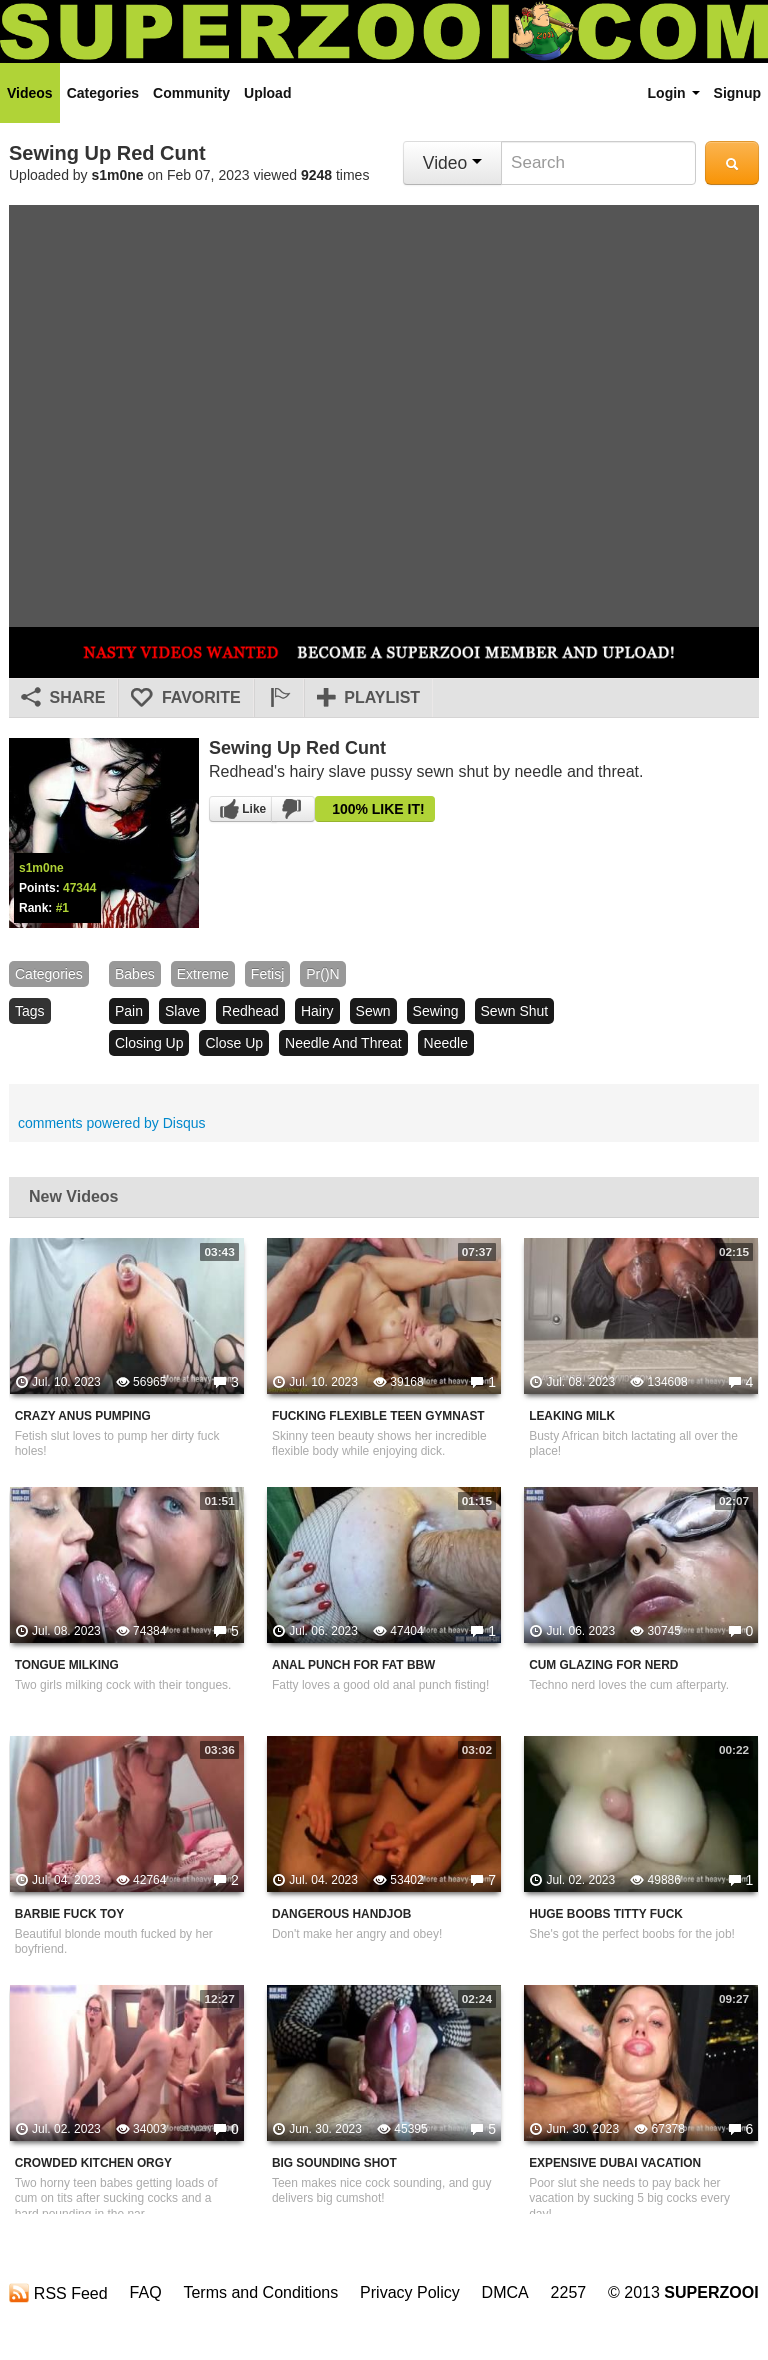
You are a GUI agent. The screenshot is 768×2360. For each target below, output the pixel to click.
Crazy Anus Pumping (83, 1416)
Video (452, 163)
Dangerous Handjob (341, 1914)
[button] (279, 698)
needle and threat (343, 1043)
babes (135, 974)
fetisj (267, 974)
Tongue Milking (67, 1665)
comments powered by (112, 1123)
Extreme (203, 974)
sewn (373, 1011)
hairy (317, 1011)
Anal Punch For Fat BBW (353, 1665)
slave (182, 1011)
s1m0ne (118, 175)
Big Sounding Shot (334, 2163)
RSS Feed (58, 2293)
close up (234, 1043)
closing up (149, 1043)
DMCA (505, 2292)
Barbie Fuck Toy (69, 1914)
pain (129, 1011)
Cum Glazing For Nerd (603, 1665)
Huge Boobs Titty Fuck (606, 1914)
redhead (250, 1011)
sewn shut (515, 1011)
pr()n (322, 974)
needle (446, 1043)
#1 (62, 908)
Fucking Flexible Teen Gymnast (378, 1416)
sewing (436, 1011)
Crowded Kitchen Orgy (93, 2163)
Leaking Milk (572, 1416)
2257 (569, 2292)
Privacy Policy (410, 2292)
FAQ (146, 2292)
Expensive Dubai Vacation (615, 2163)
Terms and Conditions (260, 2292)
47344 (79, 888)
